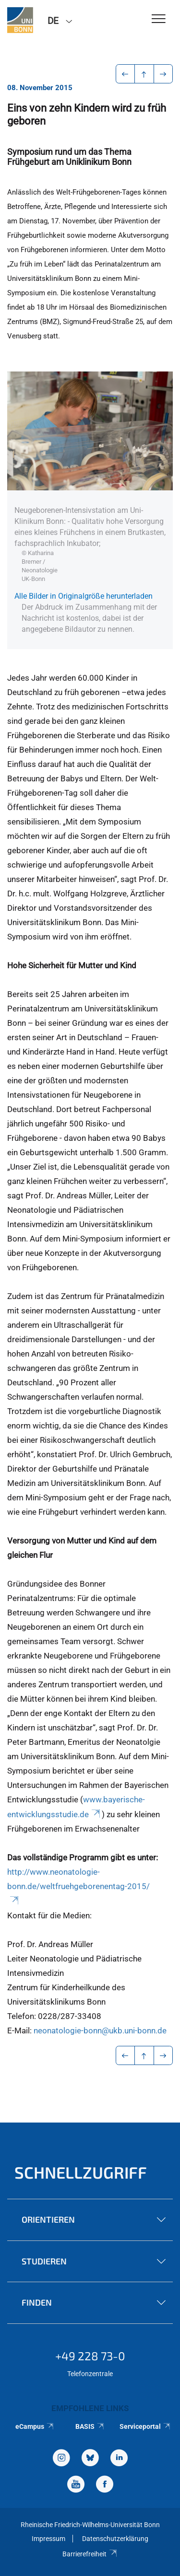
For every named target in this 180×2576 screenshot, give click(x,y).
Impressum (48, 2538)
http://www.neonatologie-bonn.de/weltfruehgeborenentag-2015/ (78, 1885)
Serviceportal (145, 2426)
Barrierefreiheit (90, 2554)
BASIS (90, 2426)
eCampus (34, 2426)
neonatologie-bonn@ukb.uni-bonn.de (100, 2030)
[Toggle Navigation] (159, 19)
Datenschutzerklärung (115, 2538)
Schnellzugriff (80, 2172)
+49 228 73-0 (90, 2356)
